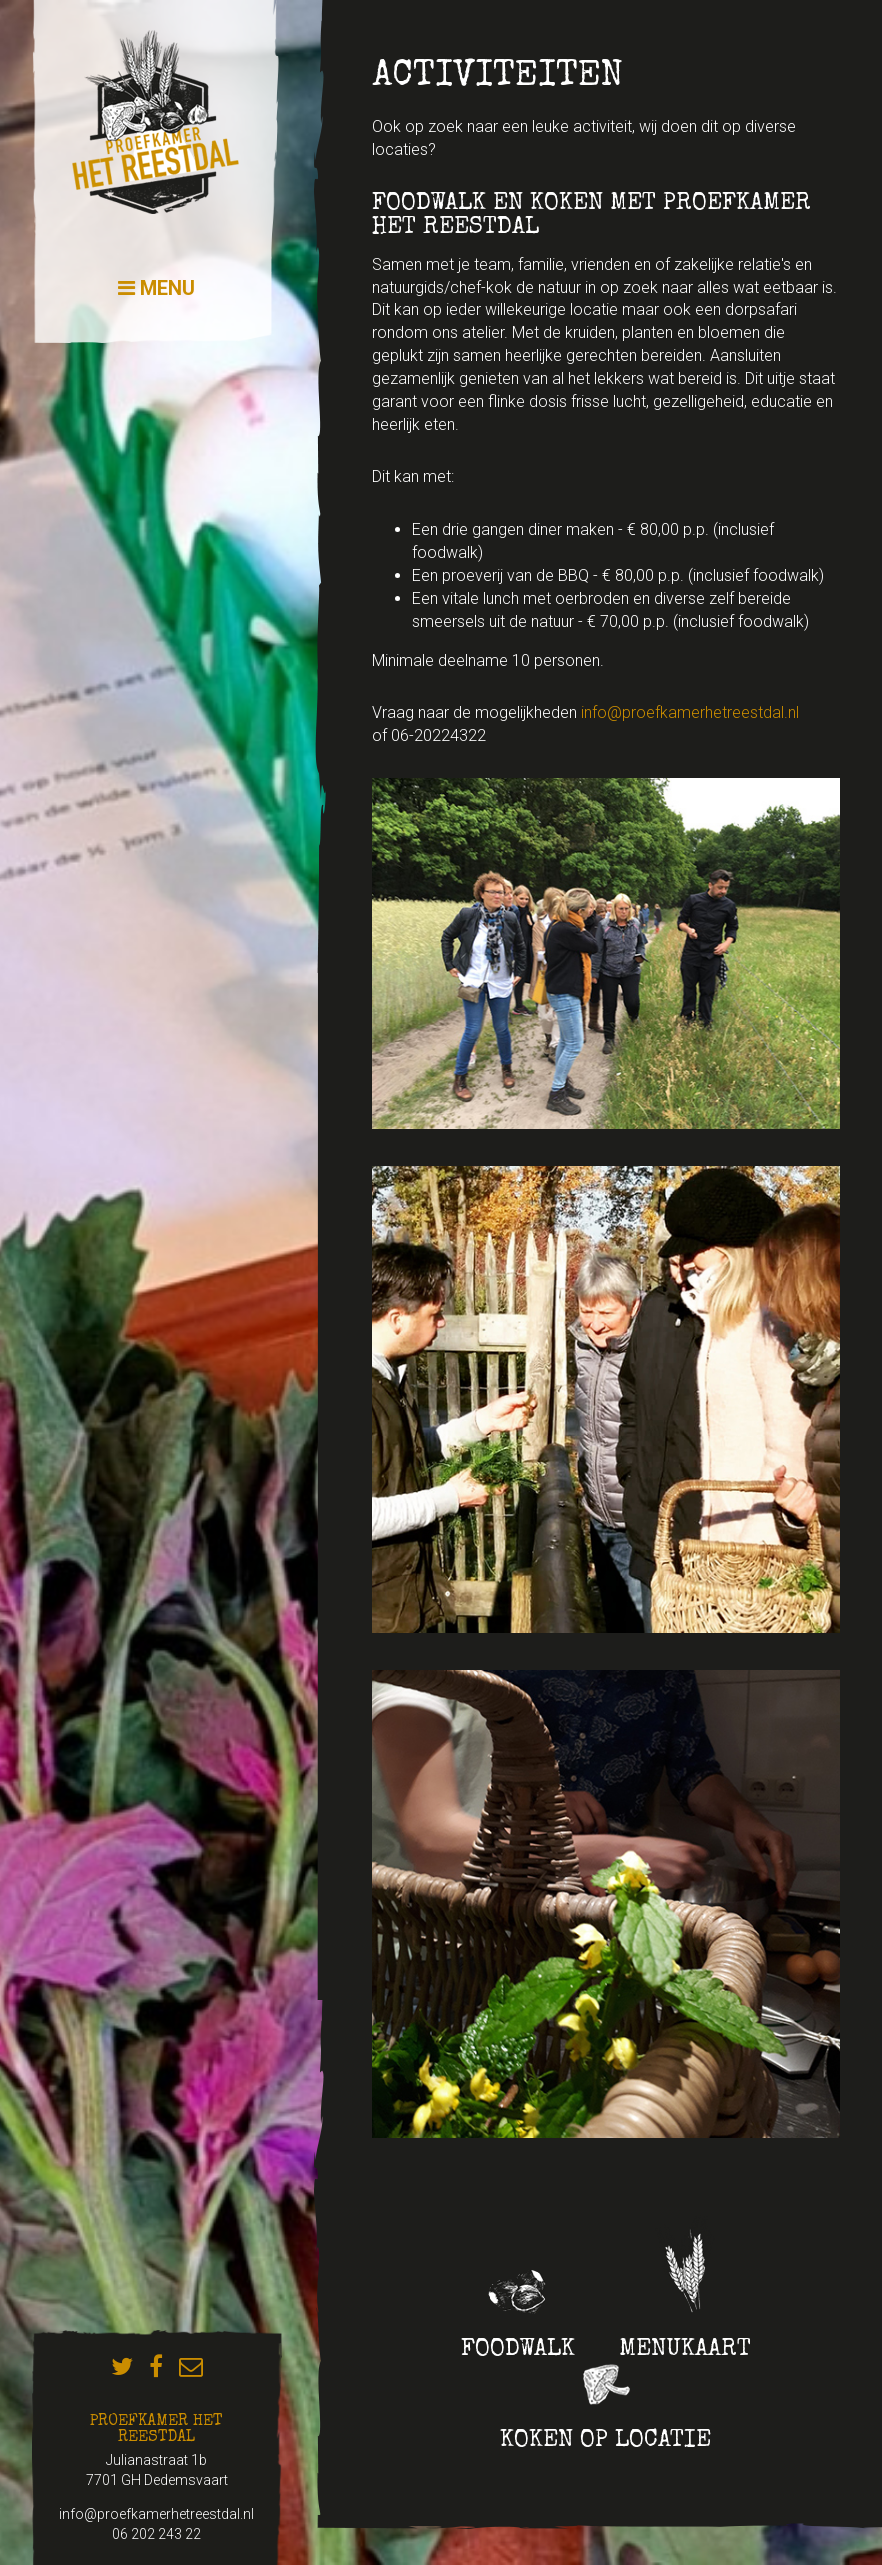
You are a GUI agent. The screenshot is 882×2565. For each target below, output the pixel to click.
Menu (156, 288)
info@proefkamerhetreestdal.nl (690, 712)
